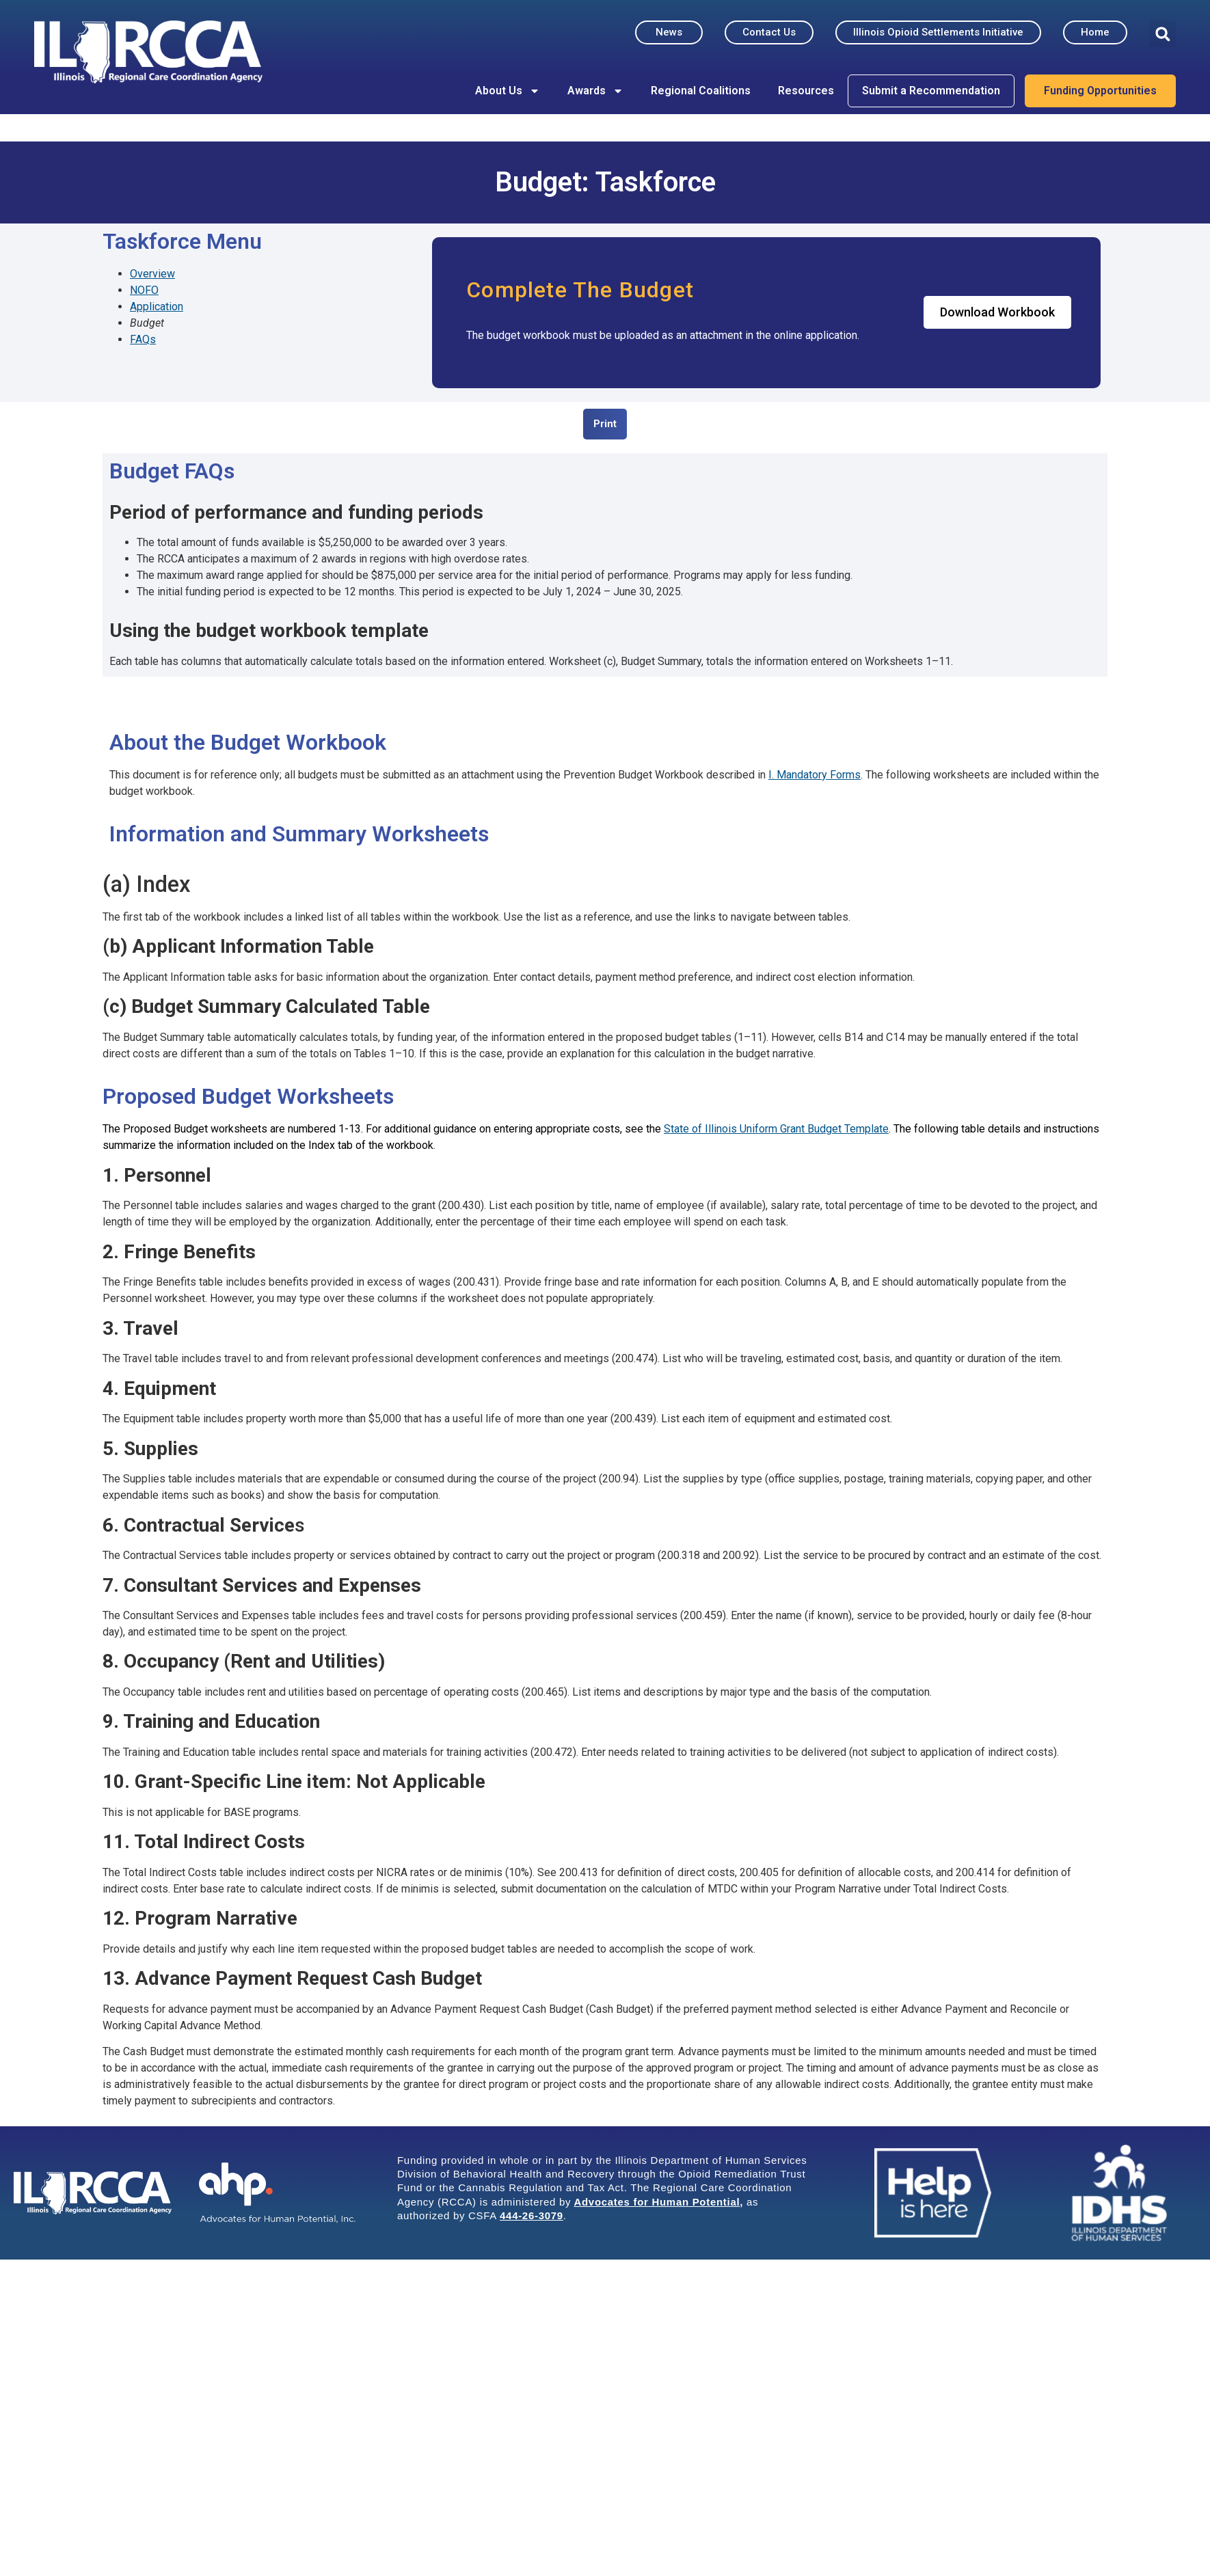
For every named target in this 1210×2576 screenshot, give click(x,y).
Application (156, 306)
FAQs (143, 339)
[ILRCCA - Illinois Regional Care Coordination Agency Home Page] (148, 52)
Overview (152, 273)
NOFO (144, 290)
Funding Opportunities (1100, 90)
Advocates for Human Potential (657, 2202)
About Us (507, 91)
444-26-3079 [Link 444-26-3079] (531, 2215)
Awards (595, 91)
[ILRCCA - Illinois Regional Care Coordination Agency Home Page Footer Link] (93, 2192)
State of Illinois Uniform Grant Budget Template (776, 1128)
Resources (806, 90)
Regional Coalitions (701, 90)
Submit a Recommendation (931, 90)
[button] (1162, 34)
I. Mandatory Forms (814, 774)
